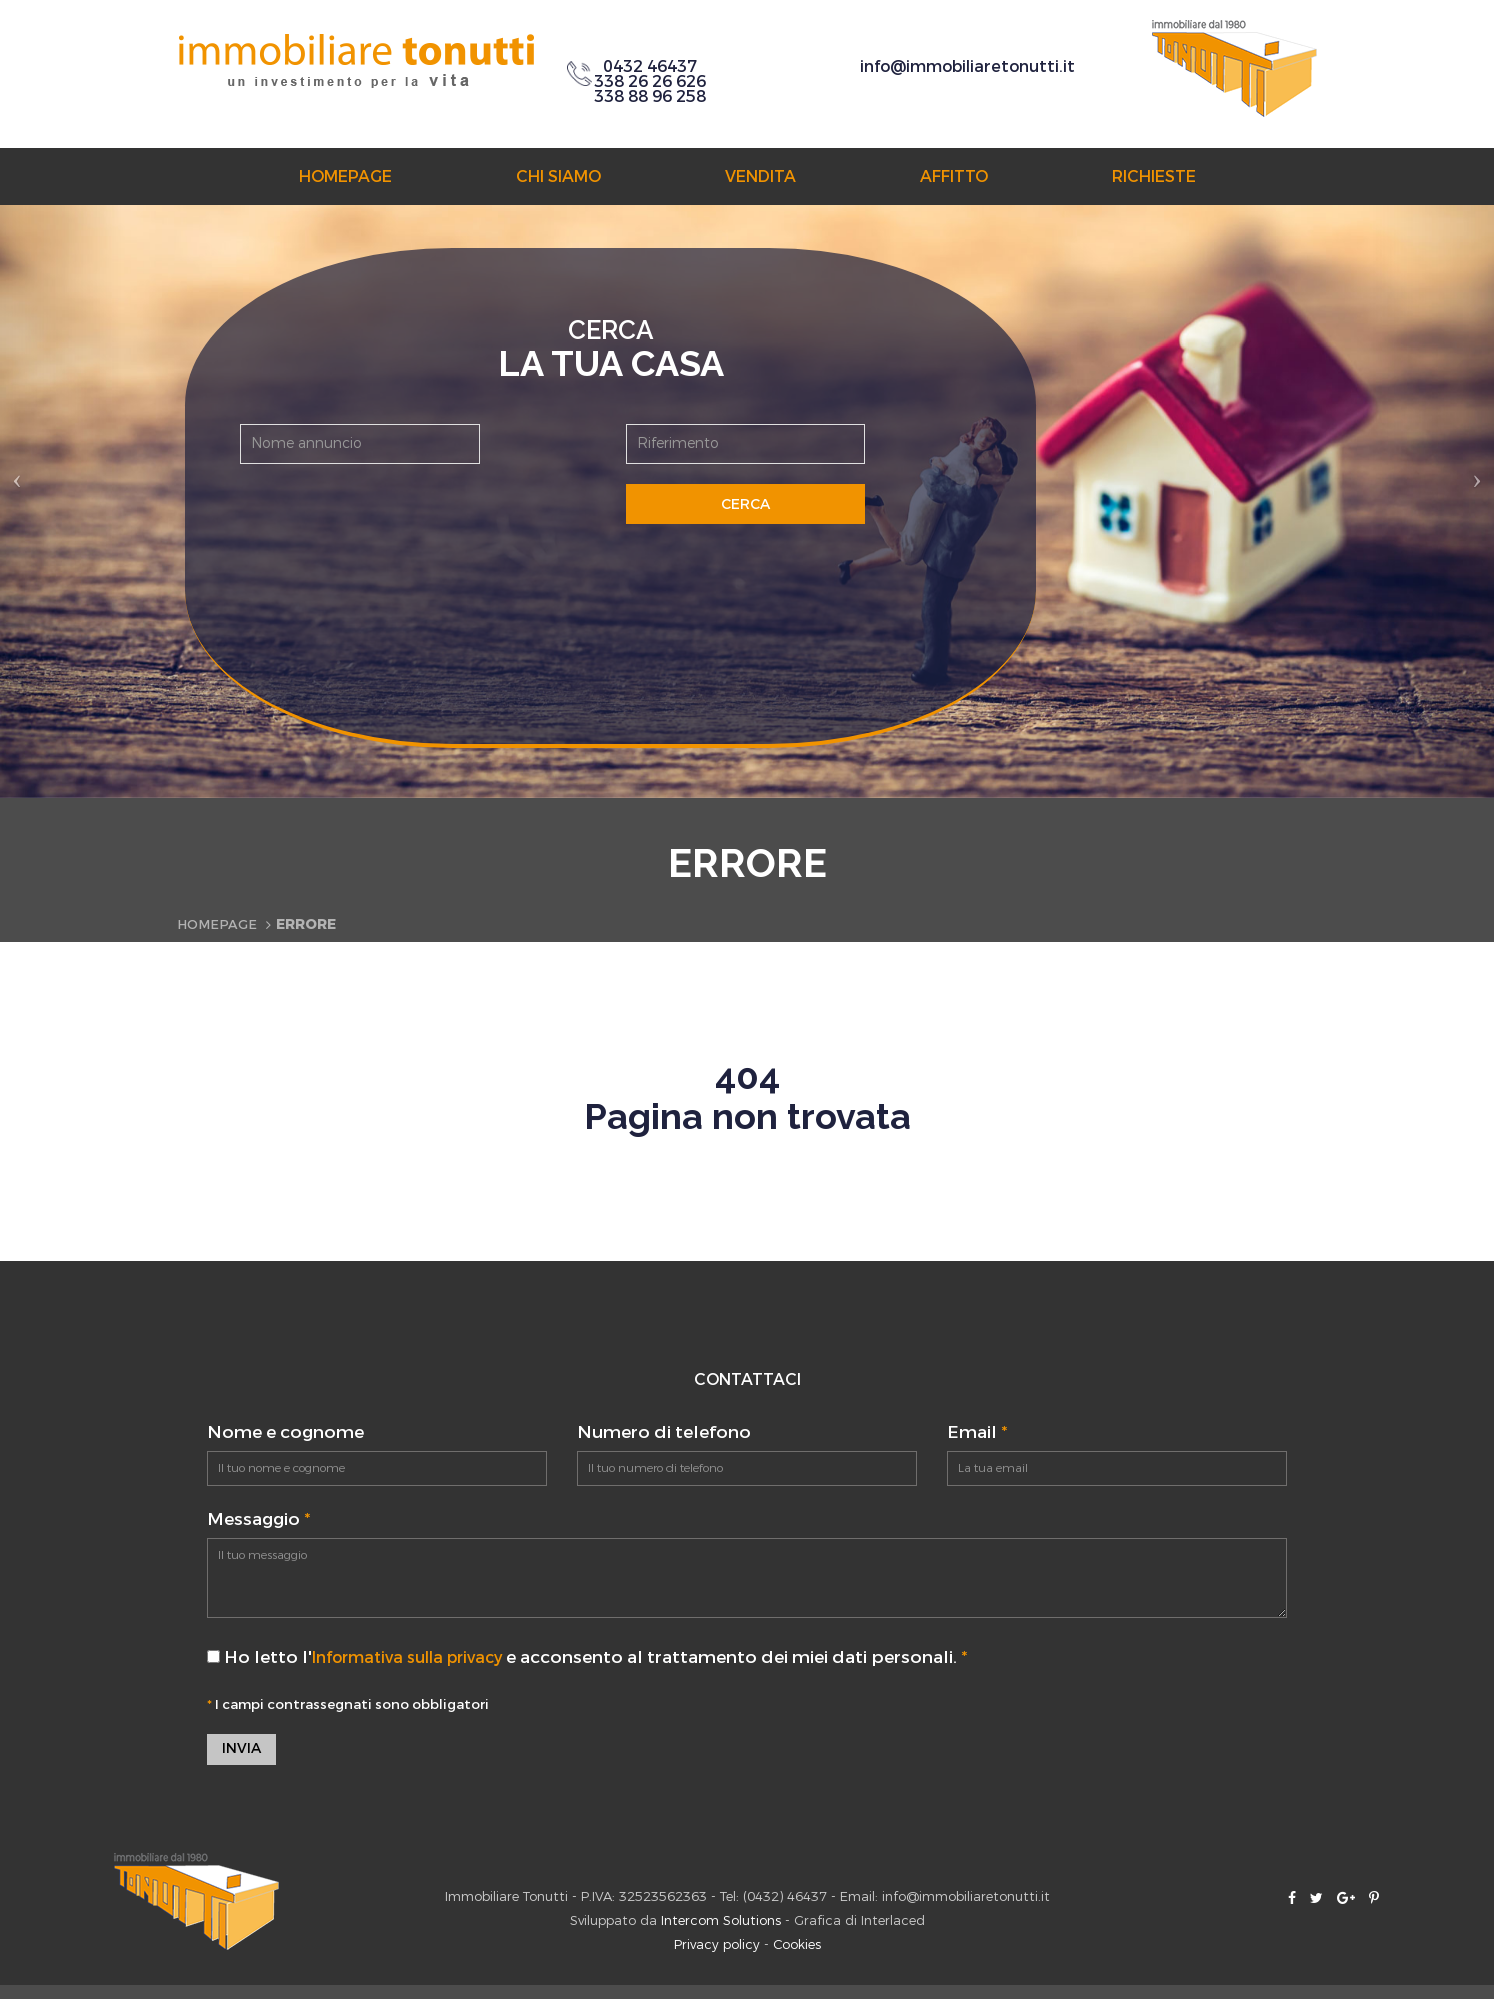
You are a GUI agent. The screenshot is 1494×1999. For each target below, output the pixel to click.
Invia (241, 1750)
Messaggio (258, 1519)
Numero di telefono (664, 1432)
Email (977, 1432)
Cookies (797, 1946)
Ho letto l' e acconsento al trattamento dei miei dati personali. (599, 1657)
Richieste (1154, 176)
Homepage (345, 176)
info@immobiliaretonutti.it (967, 66)
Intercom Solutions (721, 1922)
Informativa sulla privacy (419, 1657)
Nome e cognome (285, 1432)
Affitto (954, 176)
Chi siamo (558, 176)
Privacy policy (717, 1946)
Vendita (760, 176)
